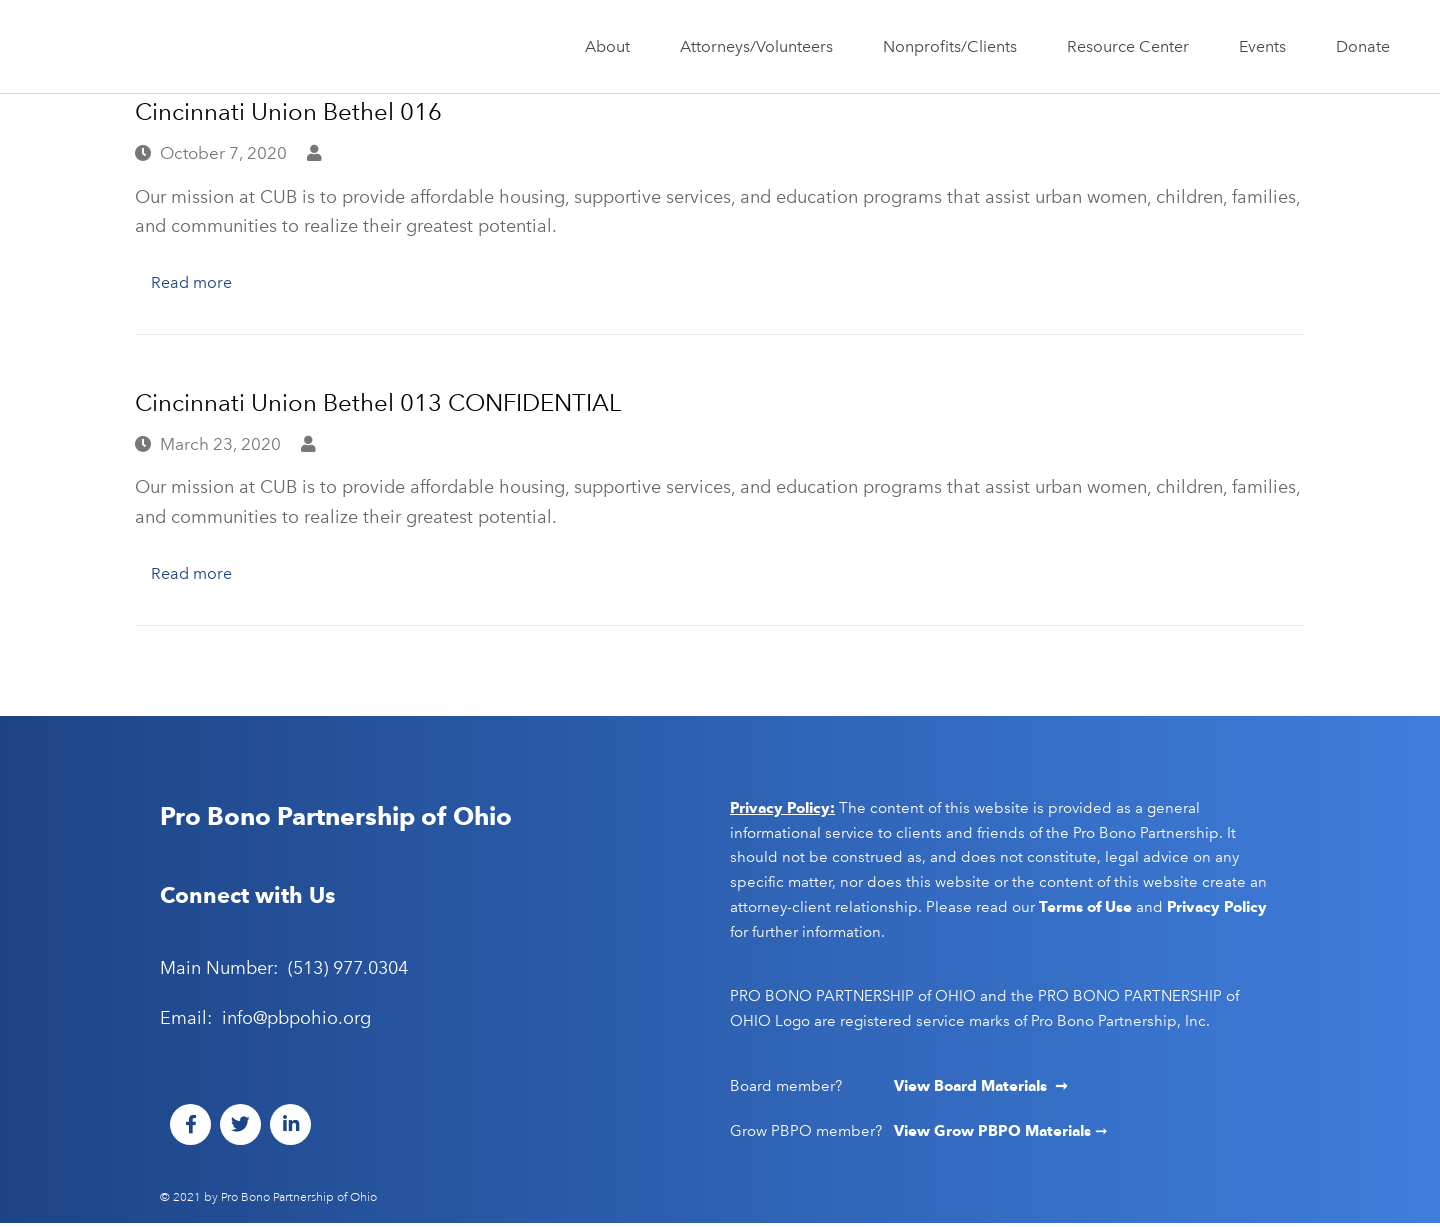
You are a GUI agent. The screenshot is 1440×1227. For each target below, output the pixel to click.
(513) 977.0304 (348, 972)
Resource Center (1133, 47)
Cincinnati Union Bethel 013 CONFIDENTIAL (378, 404)
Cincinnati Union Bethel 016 (288, 111)
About (612, 47)
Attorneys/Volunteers (761, 47)
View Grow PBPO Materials (994, 1135)
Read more (194, 283)
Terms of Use (1085, 911)
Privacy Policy (1217, 911)
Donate (1363, 46)
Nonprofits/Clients (955, 47)
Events (1267, 47)
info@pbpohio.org (296, 1022)
